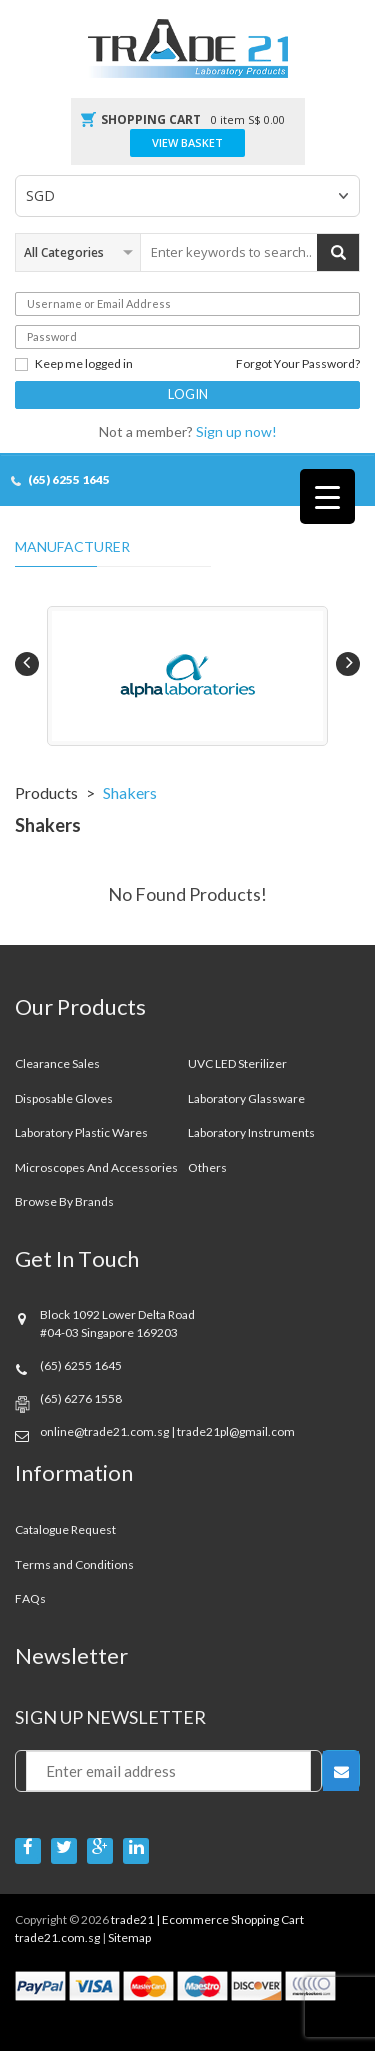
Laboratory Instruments (251, 1132)
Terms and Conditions (74, 1564)
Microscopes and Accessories (96, 1167)
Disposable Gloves (64, 1098)
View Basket (187, 143)
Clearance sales (57, 1063)
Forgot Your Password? (298, 364)
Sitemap (129, 1937)
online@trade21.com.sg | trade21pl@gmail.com (167, 1431)
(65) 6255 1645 (69, 479)
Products (46, 792)
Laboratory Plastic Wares (81, 1132)
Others (207, 1167)
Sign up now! (236, 431)
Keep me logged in (74, 364)
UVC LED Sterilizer (237, 1063)
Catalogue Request (65, 1529)
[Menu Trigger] (327, 496)
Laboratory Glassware (246, 1098)
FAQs (30, 1598)
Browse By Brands (64, 1201)
